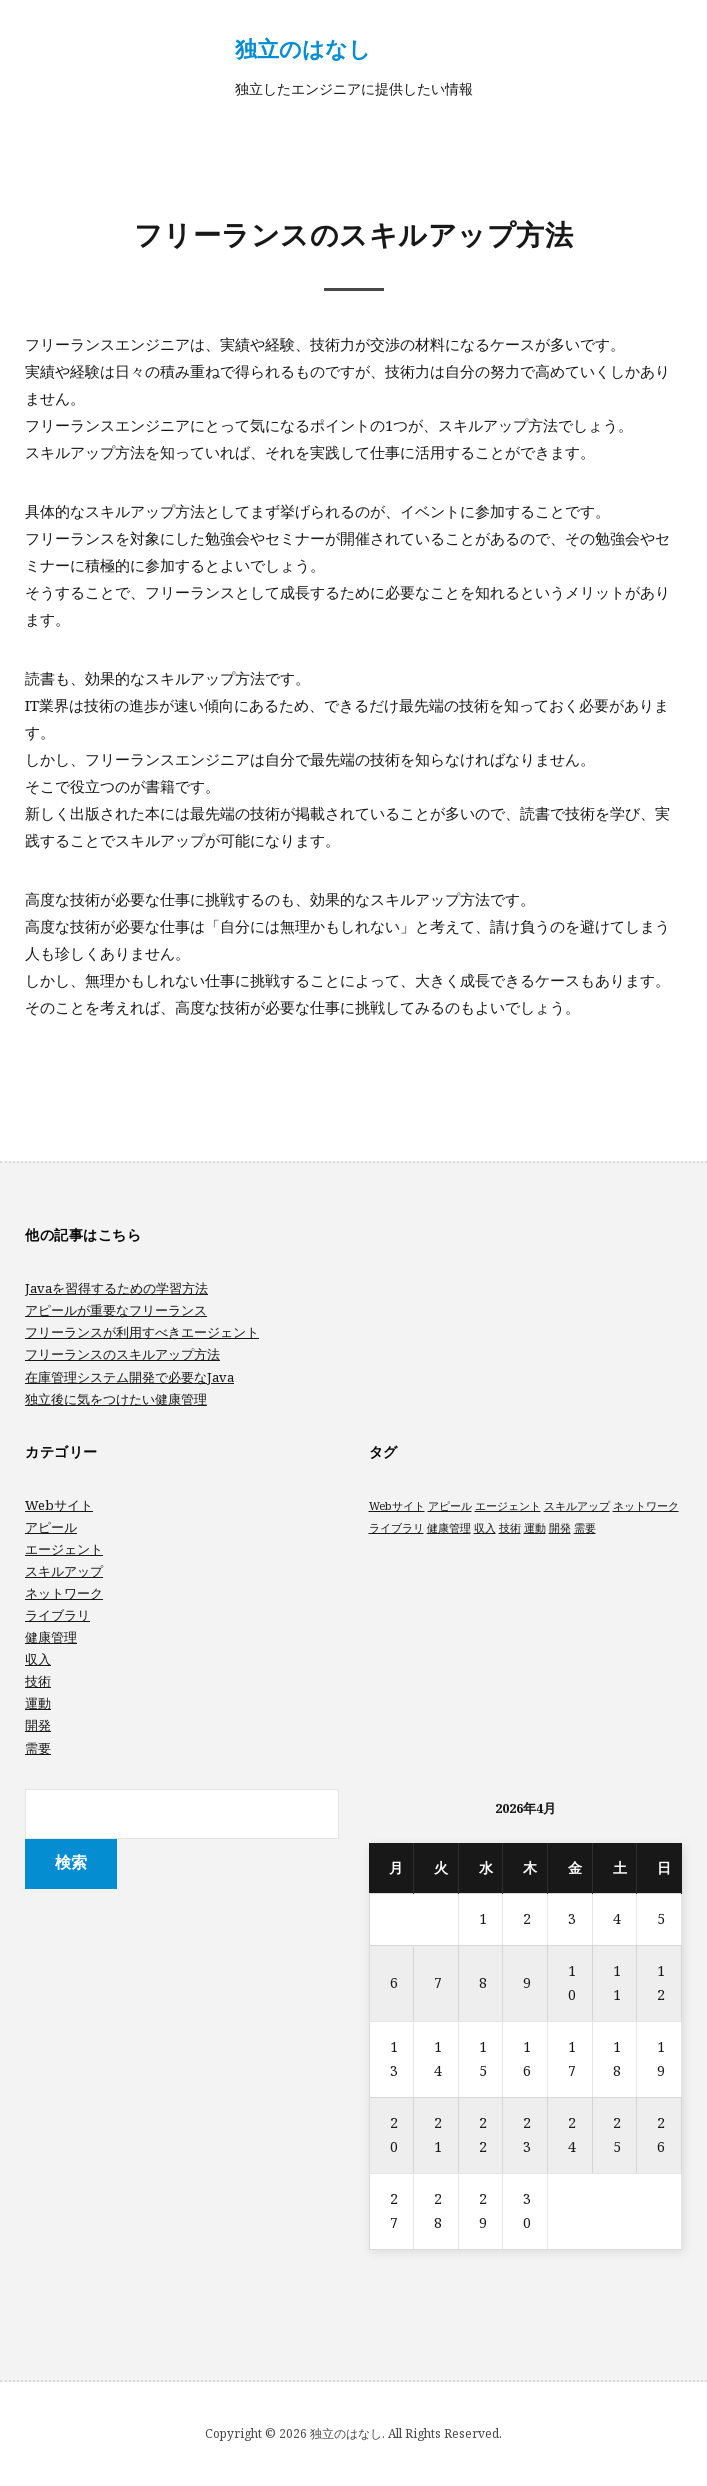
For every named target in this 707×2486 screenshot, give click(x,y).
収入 (38, 1659)
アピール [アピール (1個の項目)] (450, 1506)
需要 (38, 1748)
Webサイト (59, 1505)
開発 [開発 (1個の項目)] (560, 1528)
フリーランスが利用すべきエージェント (142, 1332)
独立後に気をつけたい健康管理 (116, 1399)
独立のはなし (303, 48)
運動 (38, 1703)
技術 (38, 1681)
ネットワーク (64, 1593)
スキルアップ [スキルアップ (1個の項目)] (577, 1506)
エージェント (64, 1549)
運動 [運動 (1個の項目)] (535, 1528)
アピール (51, 1527)
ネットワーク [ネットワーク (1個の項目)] (646, 1506)
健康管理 (51, 1637)
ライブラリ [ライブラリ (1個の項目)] (396, 1528)
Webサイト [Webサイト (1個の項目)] (397, 1506)
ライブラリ (57, 1615)
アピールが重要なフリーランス (116, 1310)
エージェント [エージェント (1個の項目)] (508, 1506)
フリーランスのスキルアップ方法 (122, 1354)
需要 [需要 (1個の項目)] (585, 1528)
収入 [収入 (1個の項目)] (485, 1528)
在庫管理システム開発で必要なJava (129, 1377)
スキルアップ (64, 1571)
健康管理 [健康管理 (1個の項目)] (449, 1528)
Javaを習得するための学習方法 (116, 1288)
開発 (38, 1725)
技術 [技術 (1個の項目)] (510, 1528)
